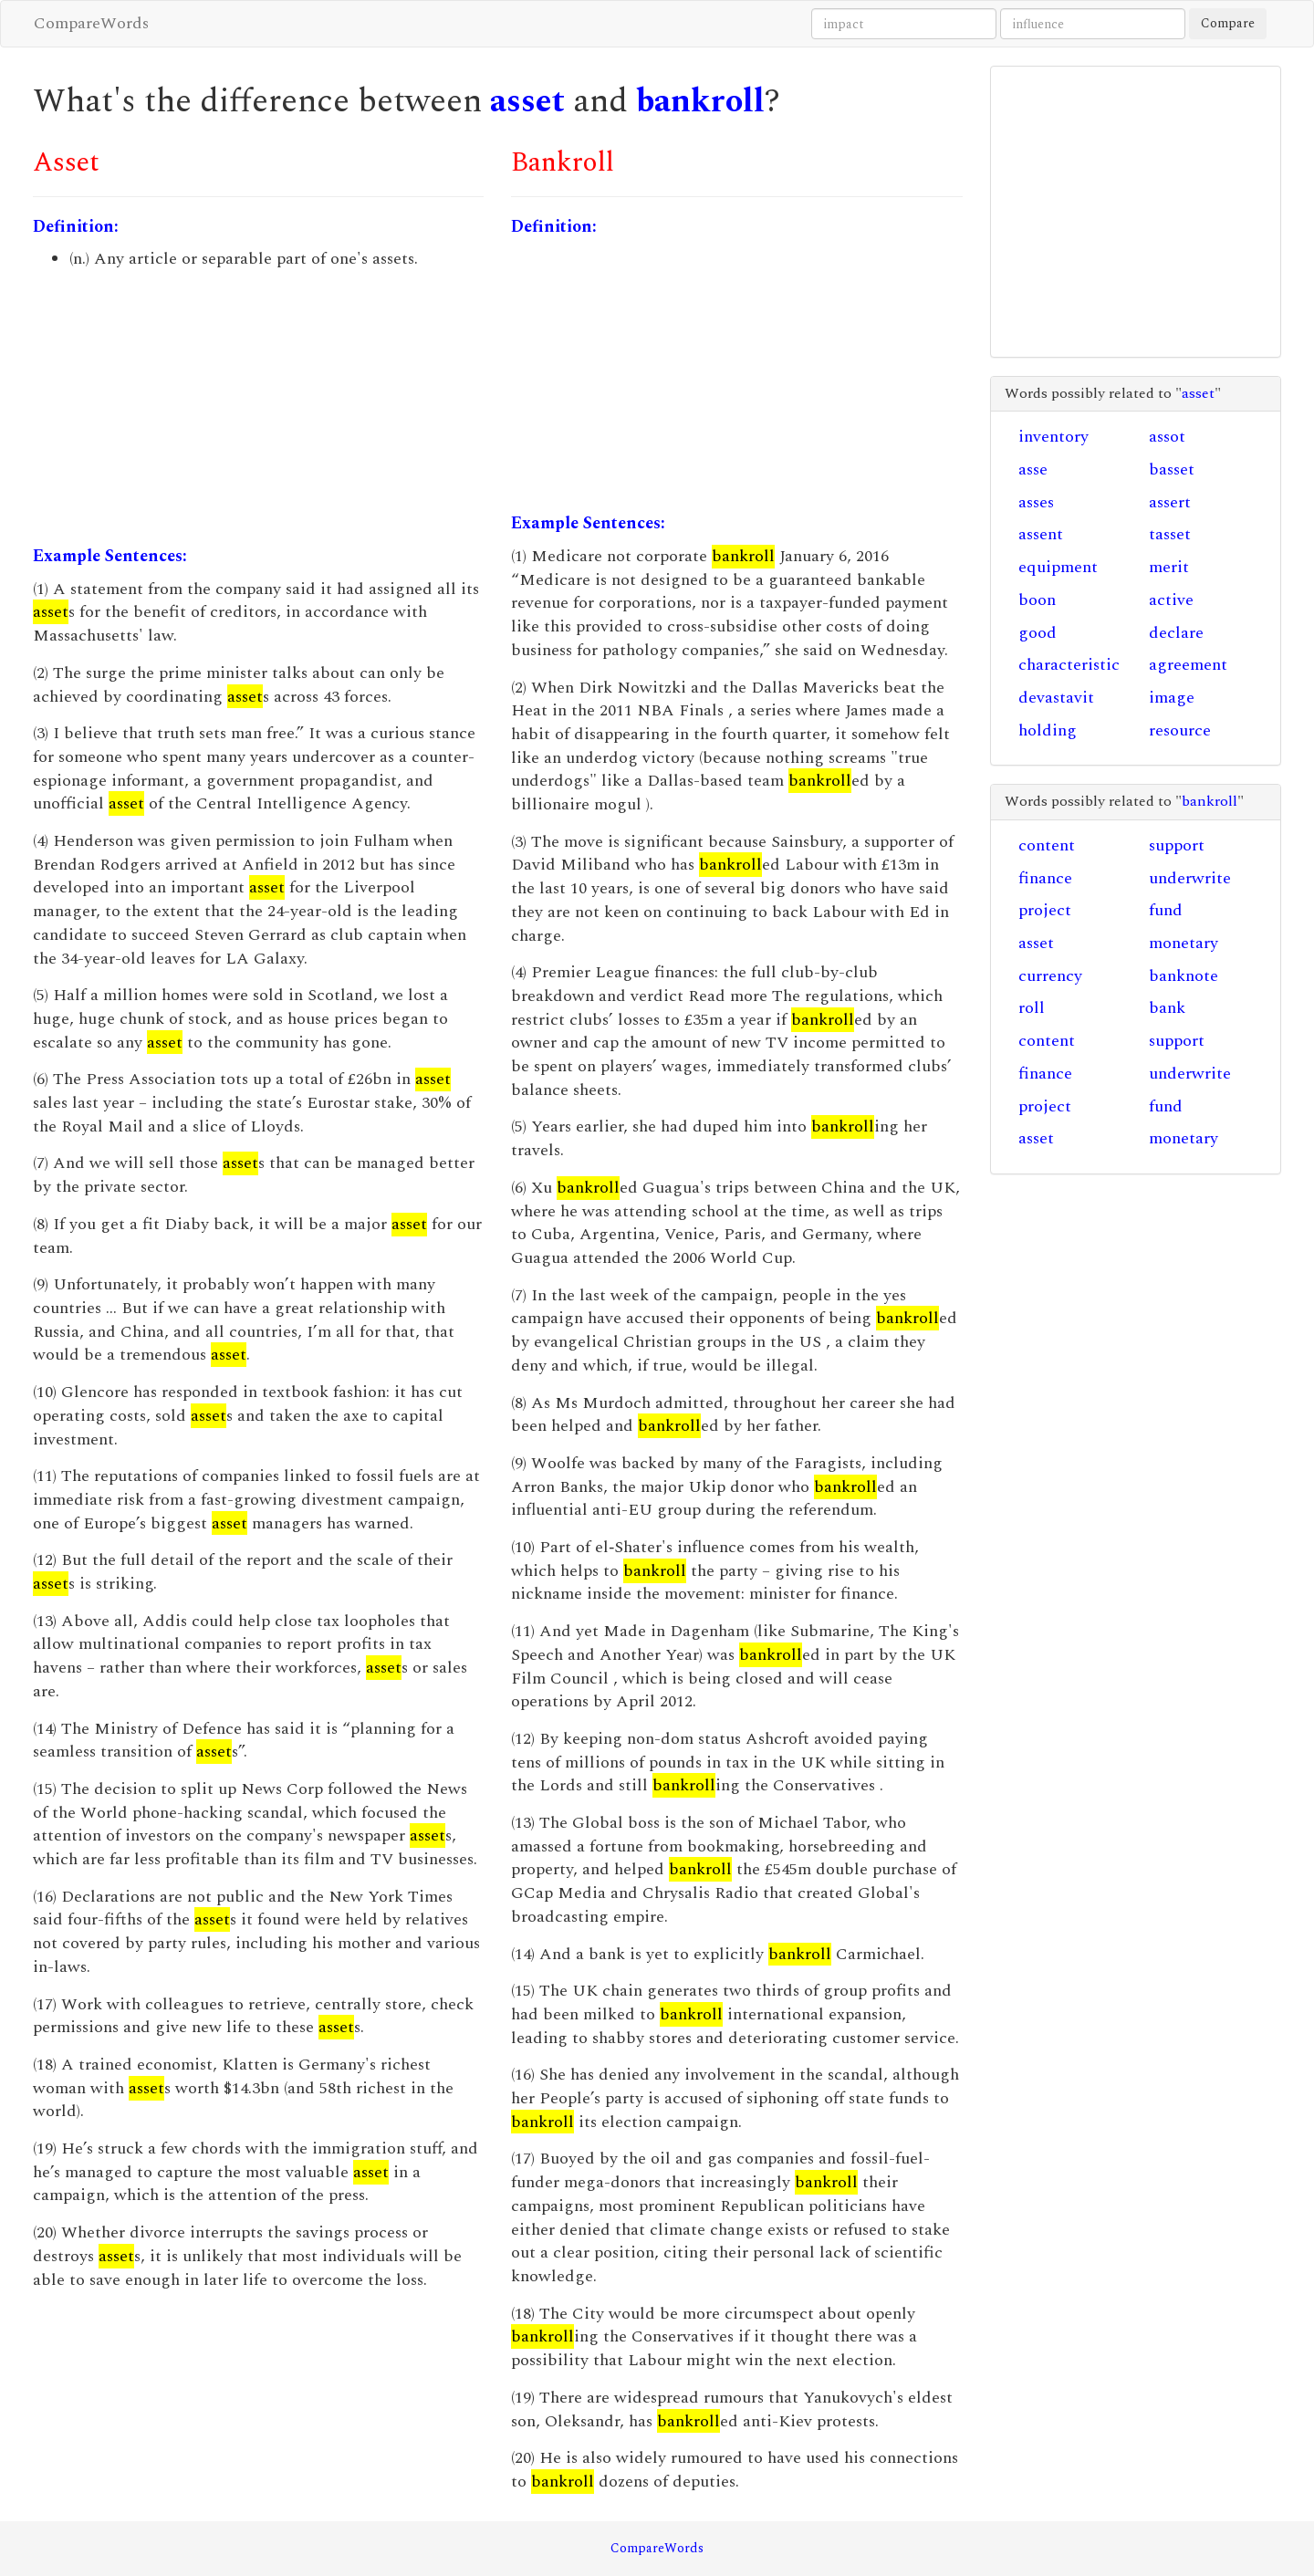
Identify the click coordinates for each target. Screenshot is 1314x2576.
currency (1050, 976)
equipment (1058, 567)
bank (1167, 1008)
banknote (1183, 976)
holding (1047, 730)
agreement (1188, 664)
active (1171, 600)
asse (1033, 469)
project (1044, 910)
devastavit (1056, 697)
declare (1176, 633)
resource (1180, 730)
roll (1031, 1008)
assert (1170, 502)
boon (1037, 600)
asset (527, 102)
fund (1166, 910)
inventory (1053, 436)
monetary (1183, 943)
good (1037, 633)
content (1046, 845)
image (1171, 697)
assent (1040, 534)
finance (1045, 878)
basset (1171, 469)
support (1176, 845)
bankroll (700, 102)
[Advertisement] (258, 408)
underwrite (1190, 878)
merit (1169, 567)
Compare (1228, 23)
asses (1036, 502)
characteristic (1069, 664)
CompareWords (91, 23)
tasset (1170, 534)
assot (1167, 436)
